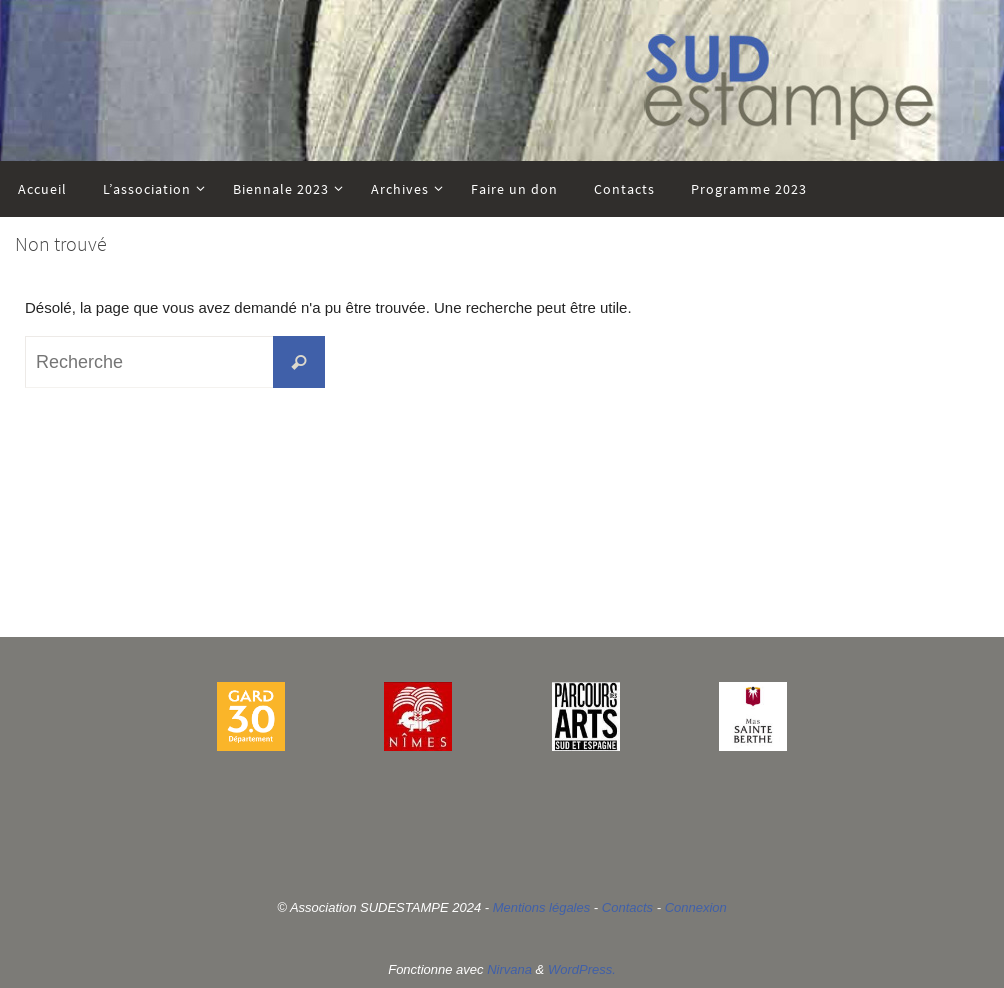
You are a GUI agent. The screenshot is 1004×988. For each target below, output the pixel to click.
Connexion (696, 907)
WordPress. (582, 969)
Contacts (627, 907)
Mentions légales (542, 907)
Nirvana (509, 969)
